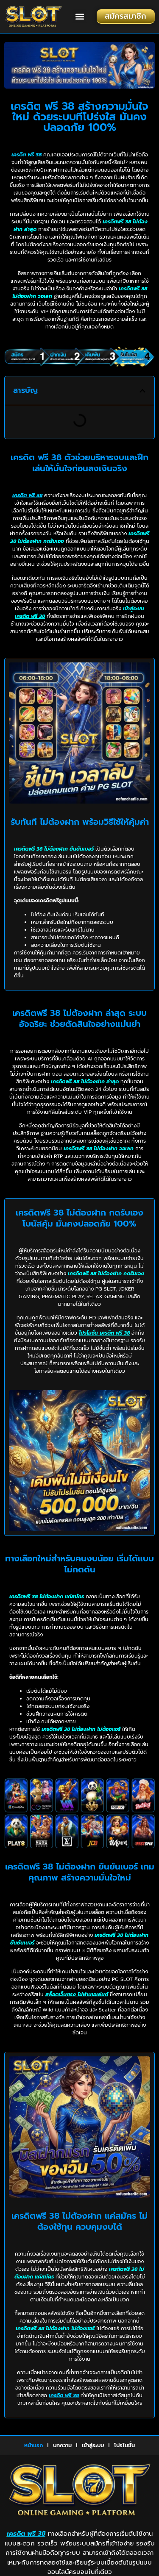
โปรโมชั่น (124, 2445)
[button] (79, 16)
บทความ (62, 2445)
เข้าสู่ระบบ (93, 2445)
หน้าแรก (33, 2445)
